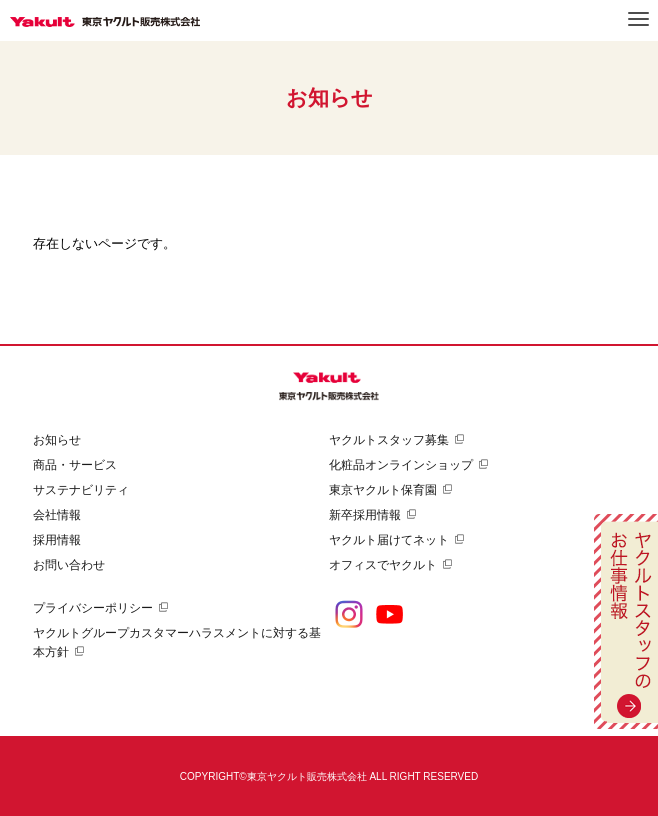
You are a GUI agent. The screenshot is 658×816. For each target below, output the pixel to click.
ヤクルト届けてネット (389, 540)
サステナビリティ (81, 490)
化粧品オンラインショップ (401, 465)
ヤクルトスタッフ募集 (389, 440)
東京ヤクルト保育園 (383, 490)
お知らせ (57, 440)
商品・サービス (75, 465)
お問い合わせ (69, 565)
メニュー (638, 19)
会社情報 (57, 515)
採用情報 (57, 540)
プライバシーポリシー (93, 608)
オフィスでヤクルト (383, 565)
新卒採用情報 (365, 515)
